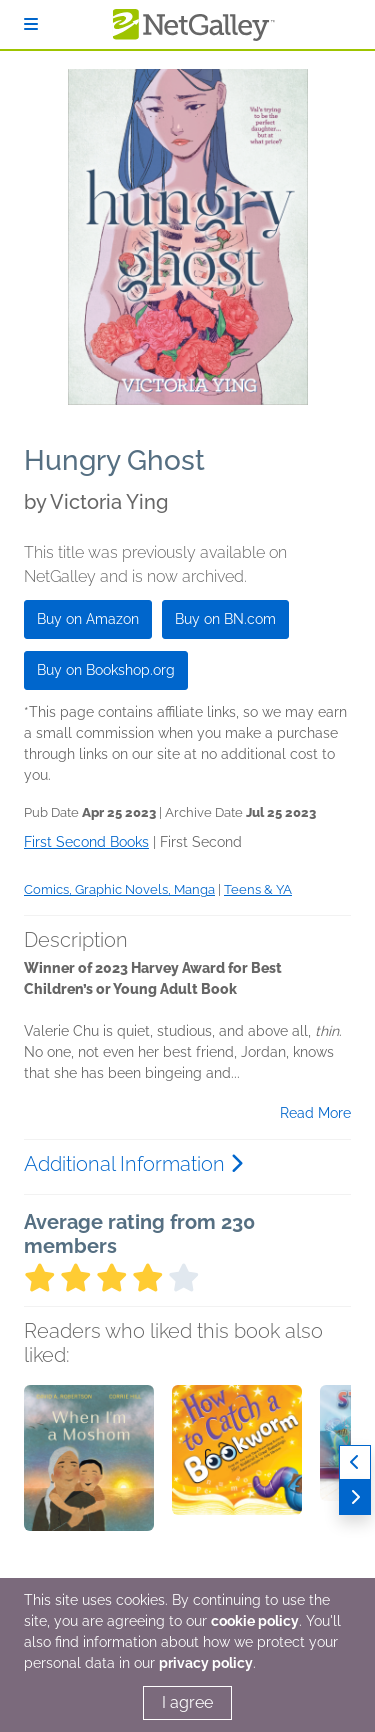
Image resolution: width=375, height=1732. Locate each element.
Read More (315, 1113)
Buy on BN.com (225, 619)
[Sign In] (31, 24)
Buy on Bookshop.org (106, 670)
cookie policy (255, 1621)
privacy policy (206, 1663)
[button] (89, 1490)
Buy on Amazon (88, 619)
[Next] (355, 1497)
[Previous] (355, 1462)
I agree (187, 1702)
